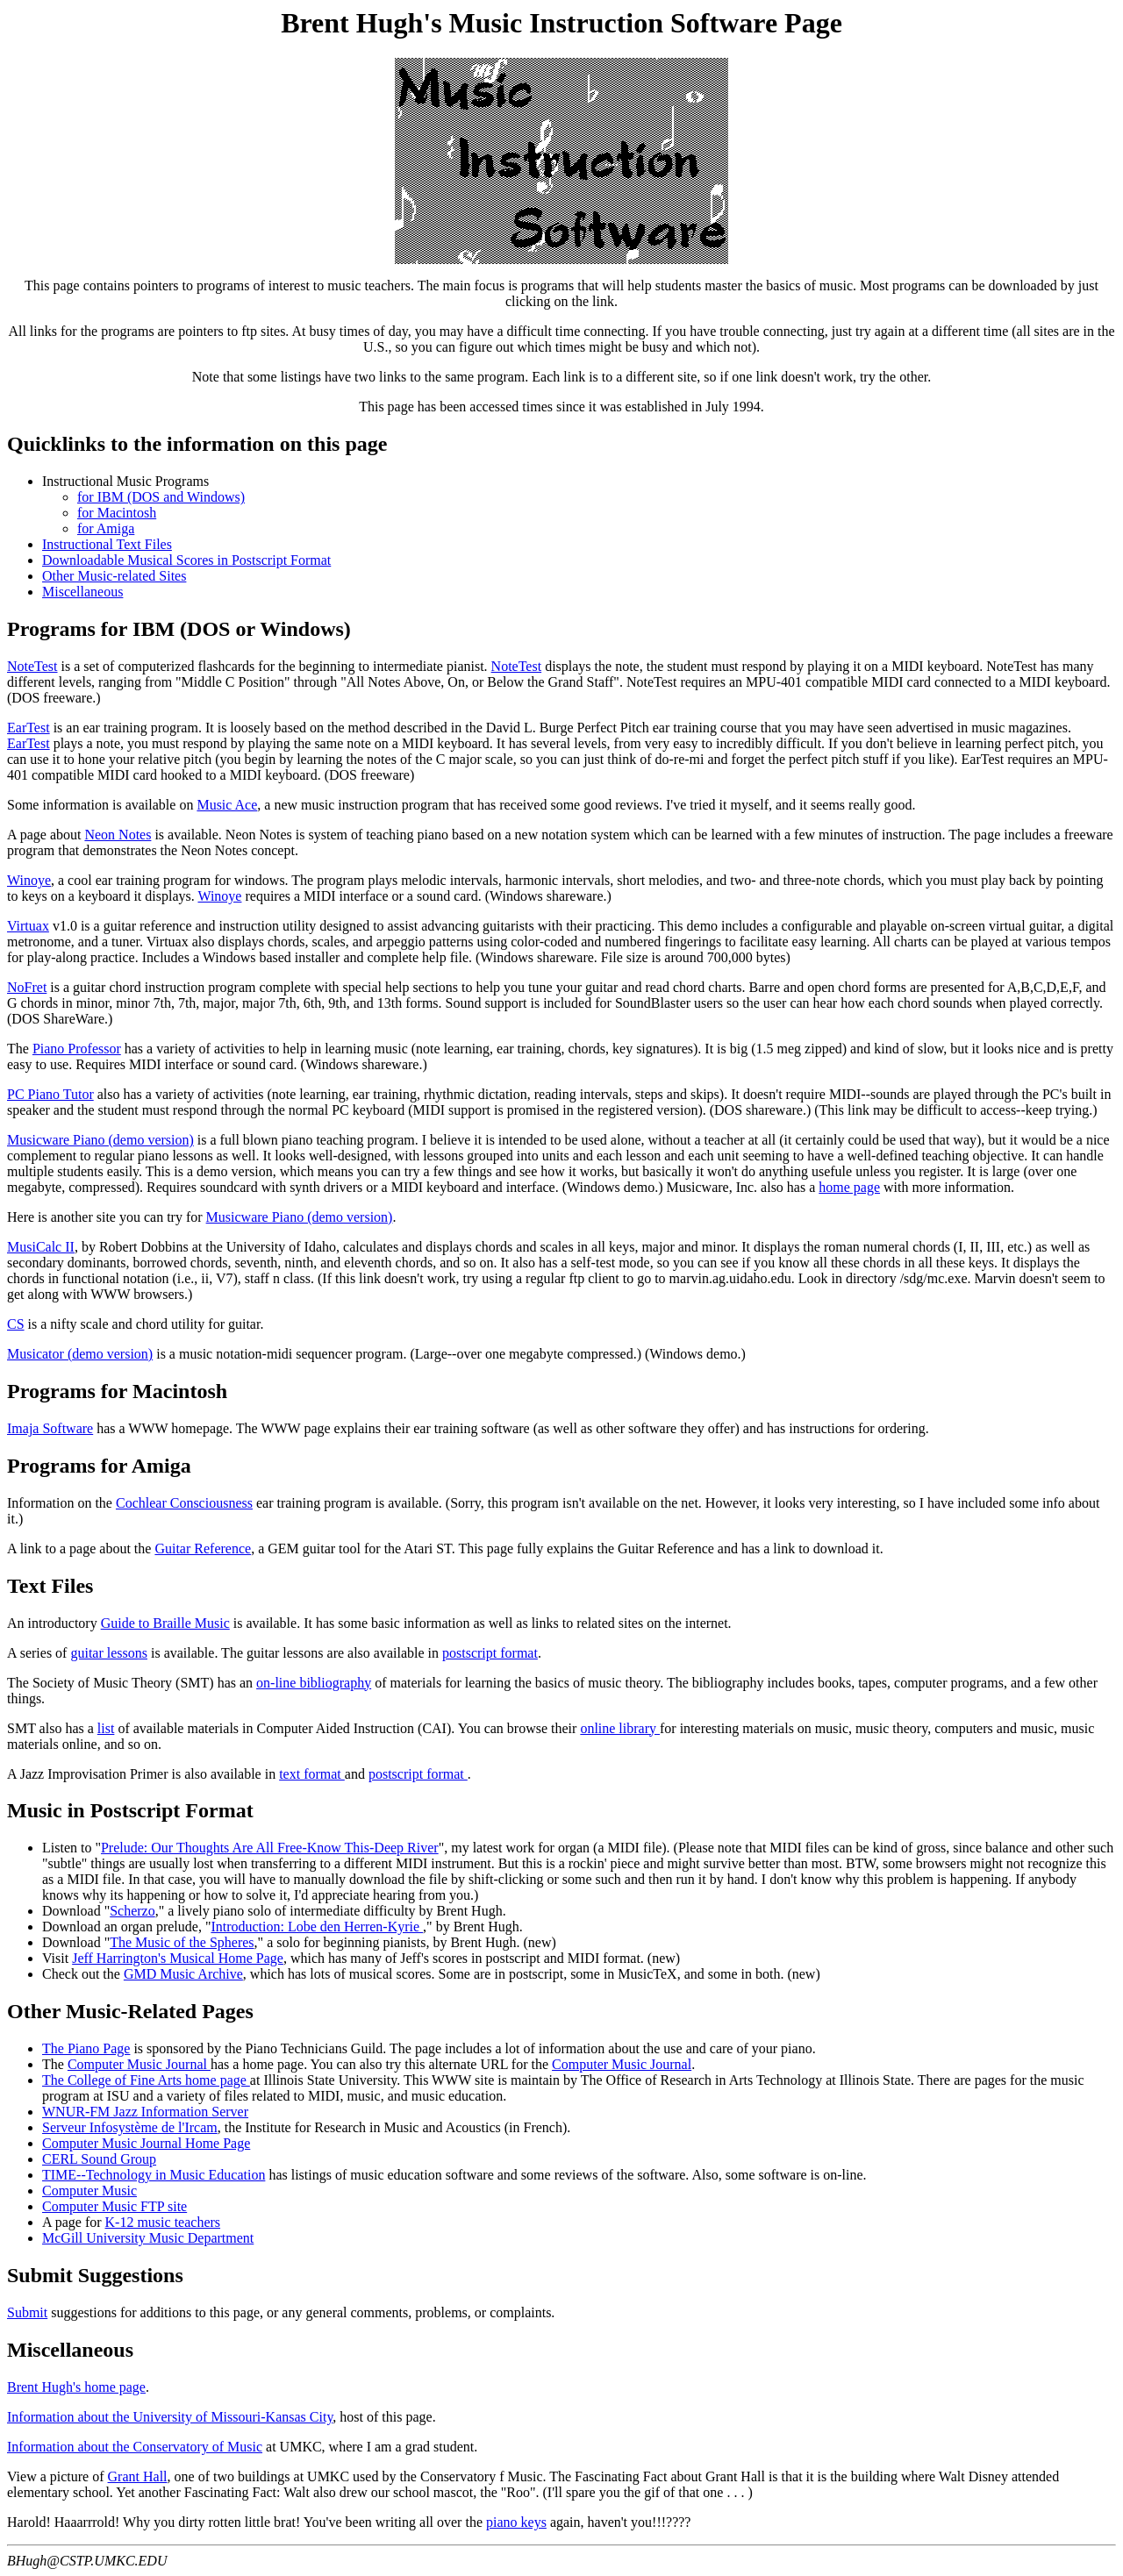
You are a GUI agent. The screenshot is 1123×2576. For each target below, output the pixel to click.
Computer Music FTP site (114, 2206)
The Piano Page (86, 2048)
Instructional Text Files (107, 544)
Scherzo (132, 1910)
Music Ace (227, 804)
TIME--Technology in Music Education (153, 2174)
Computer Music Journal (139, 2064)
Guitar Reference (202, 1548)
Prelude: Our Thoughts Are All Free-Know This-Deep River (270, 1847)
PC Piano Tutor (50, 1094)
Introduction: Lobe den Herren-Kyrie (317, 1926)
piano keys (516, 2522)
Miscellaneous (82, 591)
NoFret (26, 987)
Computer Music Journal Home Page (146, 2143)
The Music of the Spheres (182, 1942)
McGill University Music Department (148, 2237)
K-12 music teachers (163, 2222)
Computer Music (89, 2190)
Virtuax (28, 925)
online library (620, 1728)
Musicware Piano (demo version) (100, 1139)
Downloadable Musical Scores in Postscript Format (186, 560)
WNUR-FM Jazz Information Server (145, 2111)
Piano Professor (76, 1048)
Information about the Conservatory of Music (134, 2446)
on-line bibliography (313, 1682)
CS (16, 1324)
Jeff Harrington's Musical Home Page (177, 1958)
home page (849, 1187)
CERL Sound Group (99, 2158)
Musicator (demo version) (80, 1353)
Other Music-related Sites (114, 575)
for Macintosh (116, 512)
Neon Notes (117, 834)
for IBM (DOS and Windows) (161, 496)
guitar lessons (108, 1652)
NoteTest (32, 666)
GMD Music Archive (183, 1973)
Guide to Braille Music (165, 1623)
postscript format (490, 1652)
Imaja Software (50, 1428)
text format (312, 1773)
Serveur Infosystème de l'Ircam (130, 2127)
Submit (27, 2312)
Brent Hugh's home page (76, 2387)
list (106, 1728)
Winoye (29, 880)
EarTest (28, 727)
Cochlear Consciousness (184, 1502)
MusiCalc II (41, 1246)
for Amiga (105, 528)
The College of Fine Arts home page (146, 2080)
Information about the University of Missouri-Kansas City (170, 2416)
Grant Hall (138, 2476)
